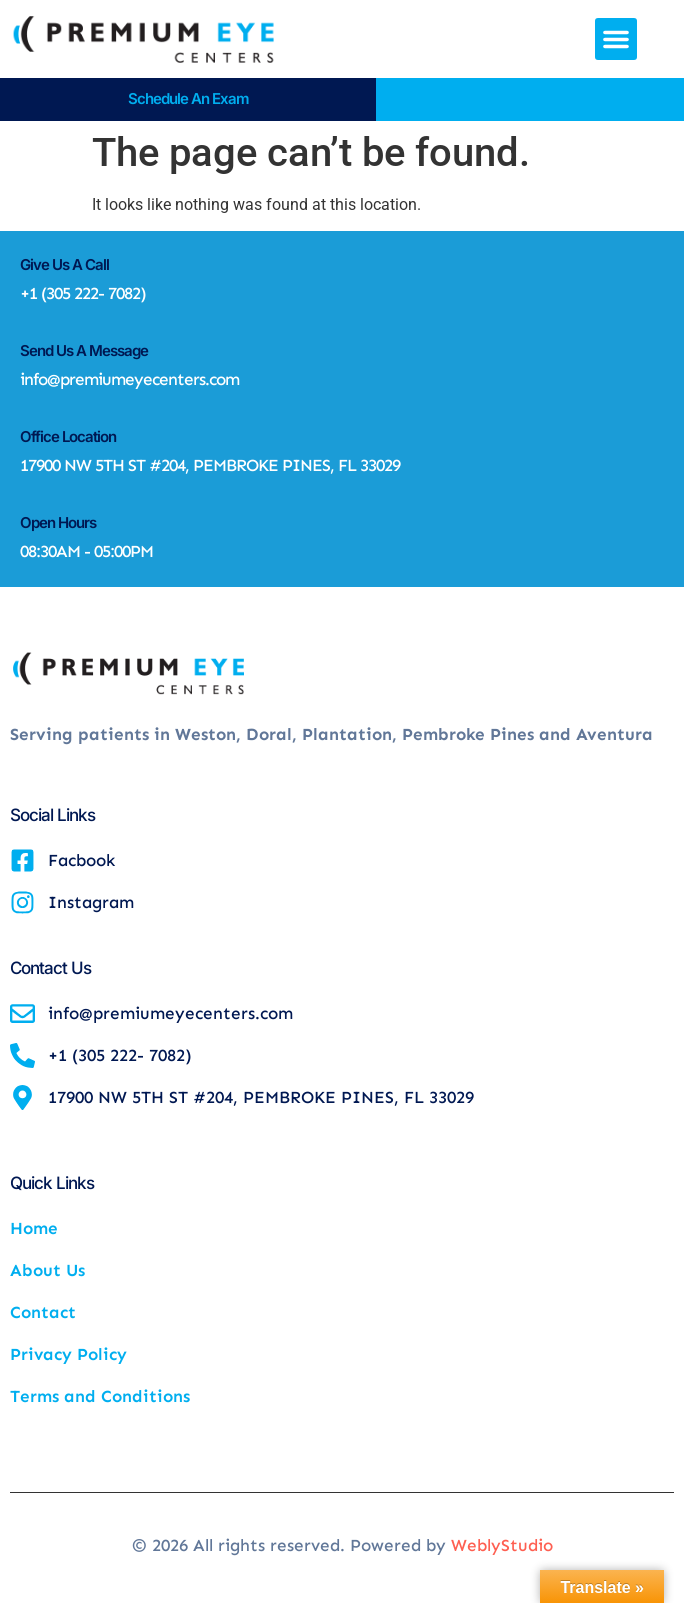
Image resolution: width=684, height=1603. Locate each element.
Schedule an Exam (188, 98)
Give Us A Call (64, 264)
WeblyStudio (502, 1545)
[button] (616, 39)
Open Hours (58, 522)
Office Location (68, 436)
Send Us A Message (84, 350)
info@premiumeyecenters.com (129, 379)
